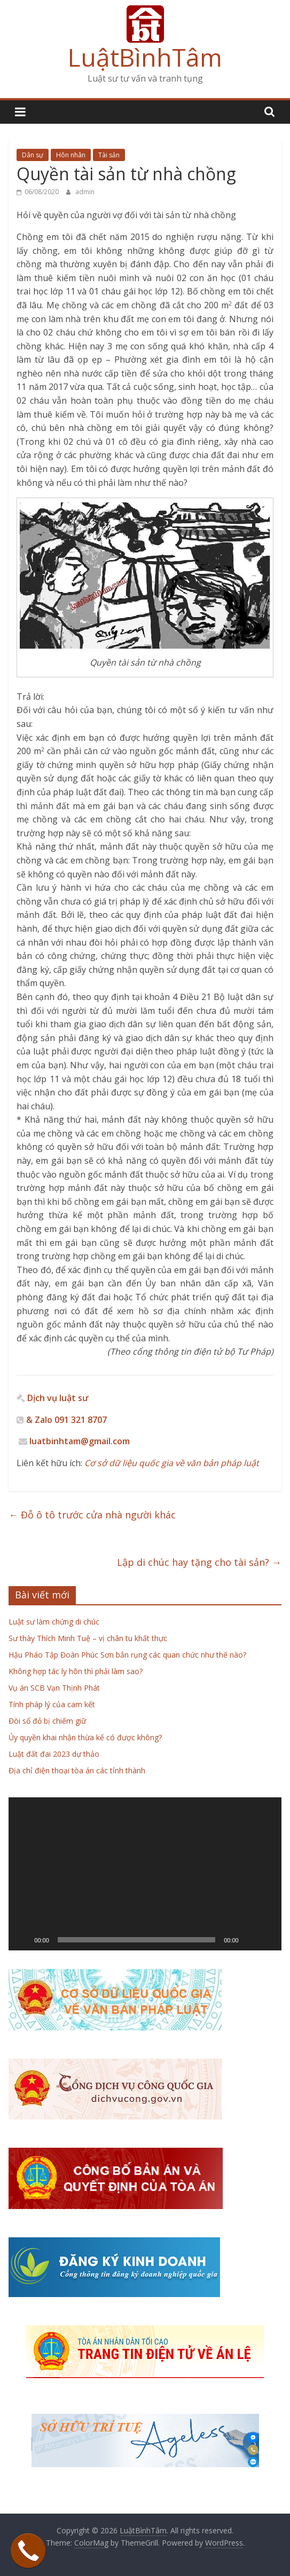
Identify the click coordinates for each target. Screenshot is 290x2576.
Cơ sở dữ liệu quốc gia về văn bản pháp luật (170, 1463)
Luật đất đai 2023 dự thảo (54, 1754)
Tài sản (109, 154)
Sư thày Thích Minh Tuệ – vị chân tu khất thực (88, 1638)
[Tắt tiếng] (250, 1939)
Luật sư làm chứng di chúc (54, 1622)
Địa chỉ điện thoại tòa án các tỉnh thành (77, 1770)
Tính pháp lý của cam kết (52, 1704)
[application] (145, 1873)
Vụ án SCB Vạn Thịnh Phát (54, 1688)
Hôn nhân (70, 154)
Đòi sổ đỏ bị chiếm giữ (47, 1721)
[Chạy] (22, 1939)
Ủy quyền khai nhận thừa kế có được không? (85, 1737)
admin (85, 191)
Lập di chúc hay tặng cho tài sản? (199, 1562)
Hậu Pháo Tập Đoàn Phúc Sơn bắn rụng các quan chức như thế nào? (127, 1655)
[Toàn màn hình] (267, 1939)
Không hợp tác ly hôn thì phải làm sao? (76, 1671)
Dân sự (32, 154)
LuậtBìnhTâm (145, 57)
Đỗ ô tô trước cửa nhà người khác (92, 1514)
